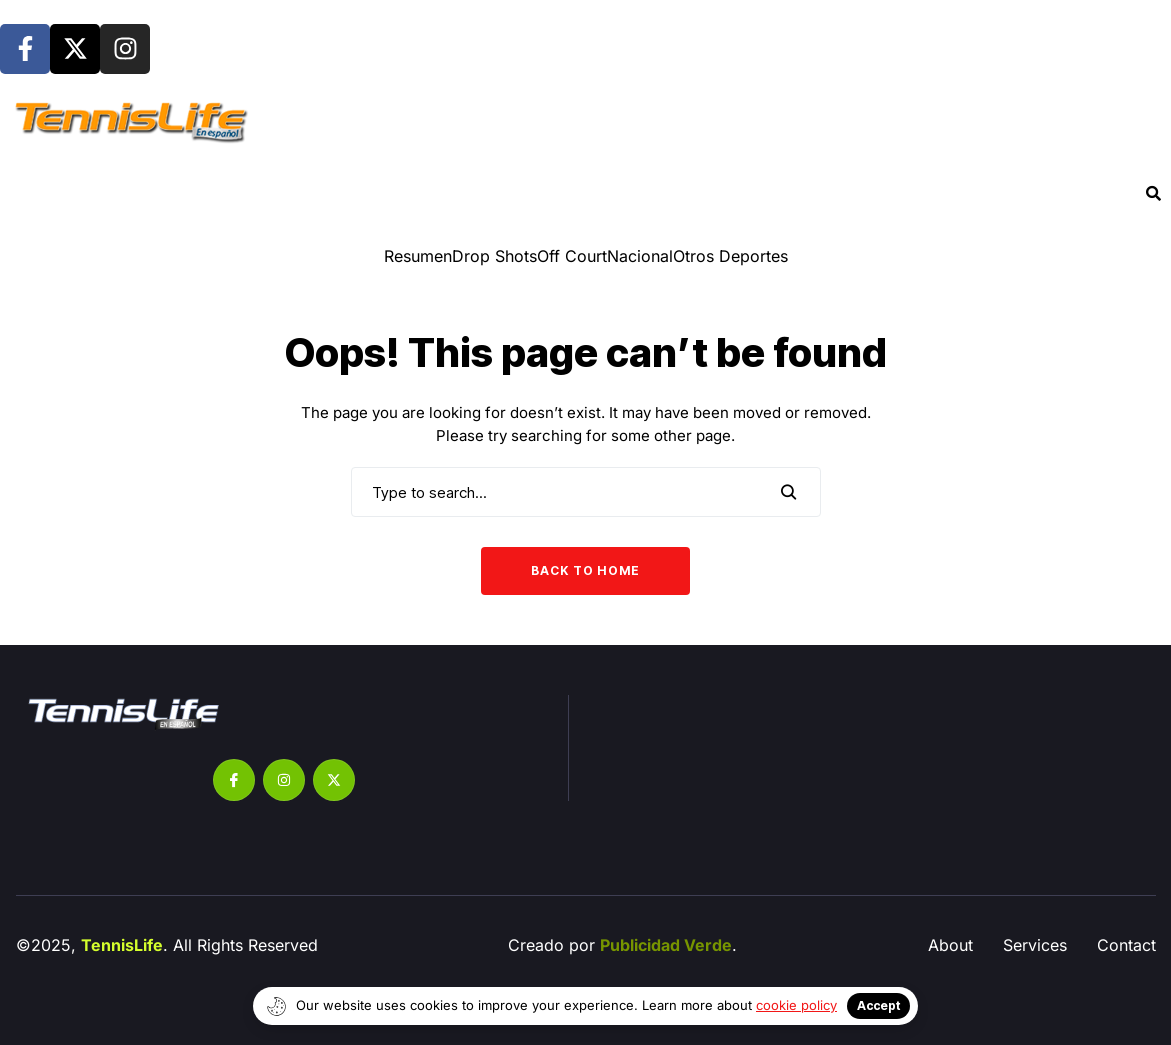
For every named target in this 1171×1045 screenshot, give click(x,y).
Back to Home (585, 570)
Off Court (572, 256)
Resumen (418, 256)
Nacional (640, 256)
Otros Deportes (730, 256)
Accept (878, 1005)
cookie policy (796, 1005)
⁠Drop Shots (494, 256)
